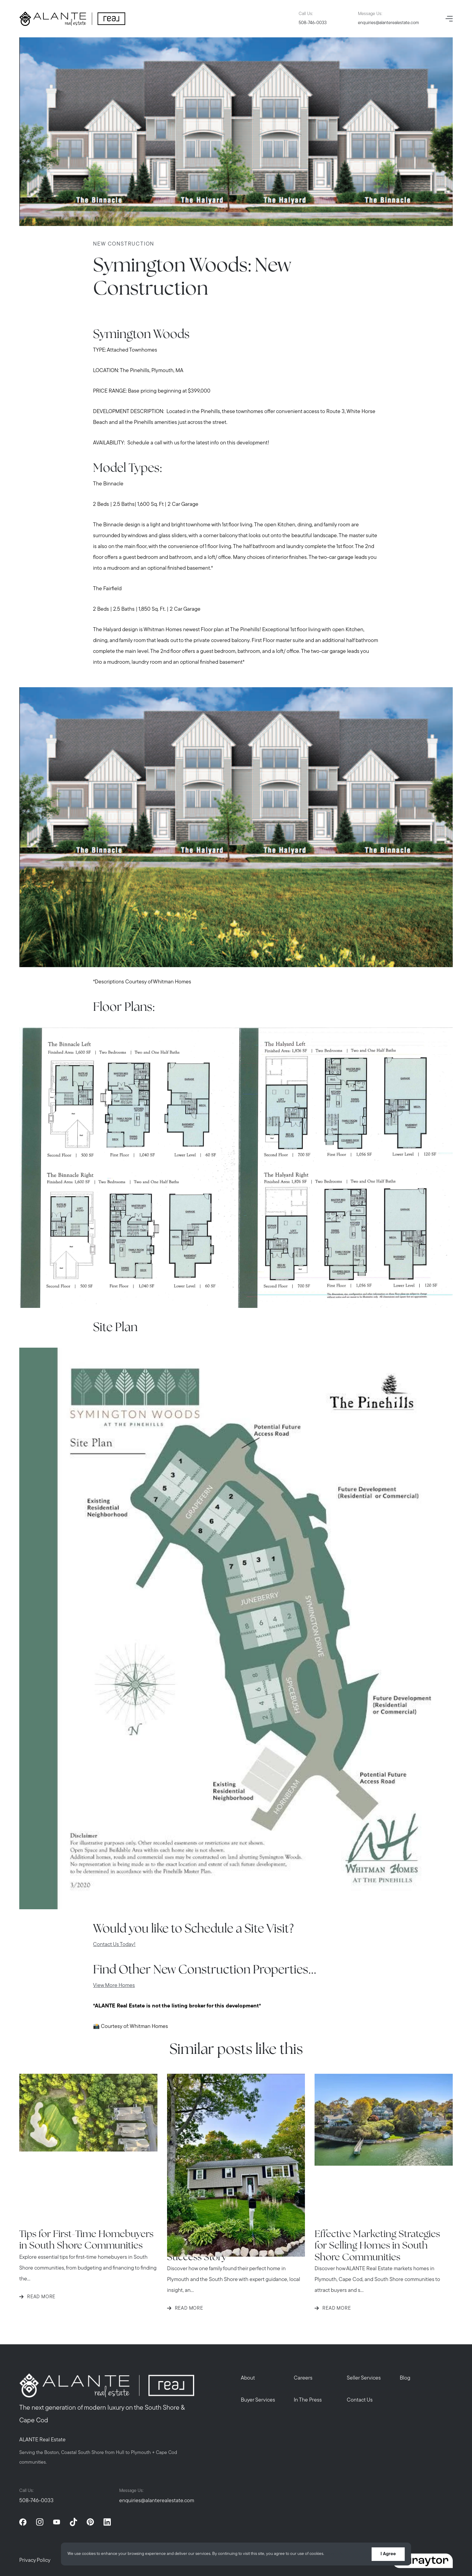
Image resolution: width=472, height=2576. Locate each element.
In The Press (308, 2400)
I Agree (388, 2554)
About (248, 2378)
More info (334, 2554)
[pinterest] (90, 2522)
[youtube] (56, 2522)
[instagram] (39, 2522)
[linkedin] (107, 2522)
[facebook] (22, 2522)
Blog (405, 2378)
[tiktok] (73, 2522)
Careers (303, 2378)
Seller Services (364, 2378)
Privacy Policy (35, 2560)
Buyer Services (258, 2400)
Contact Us (360, 2400)
